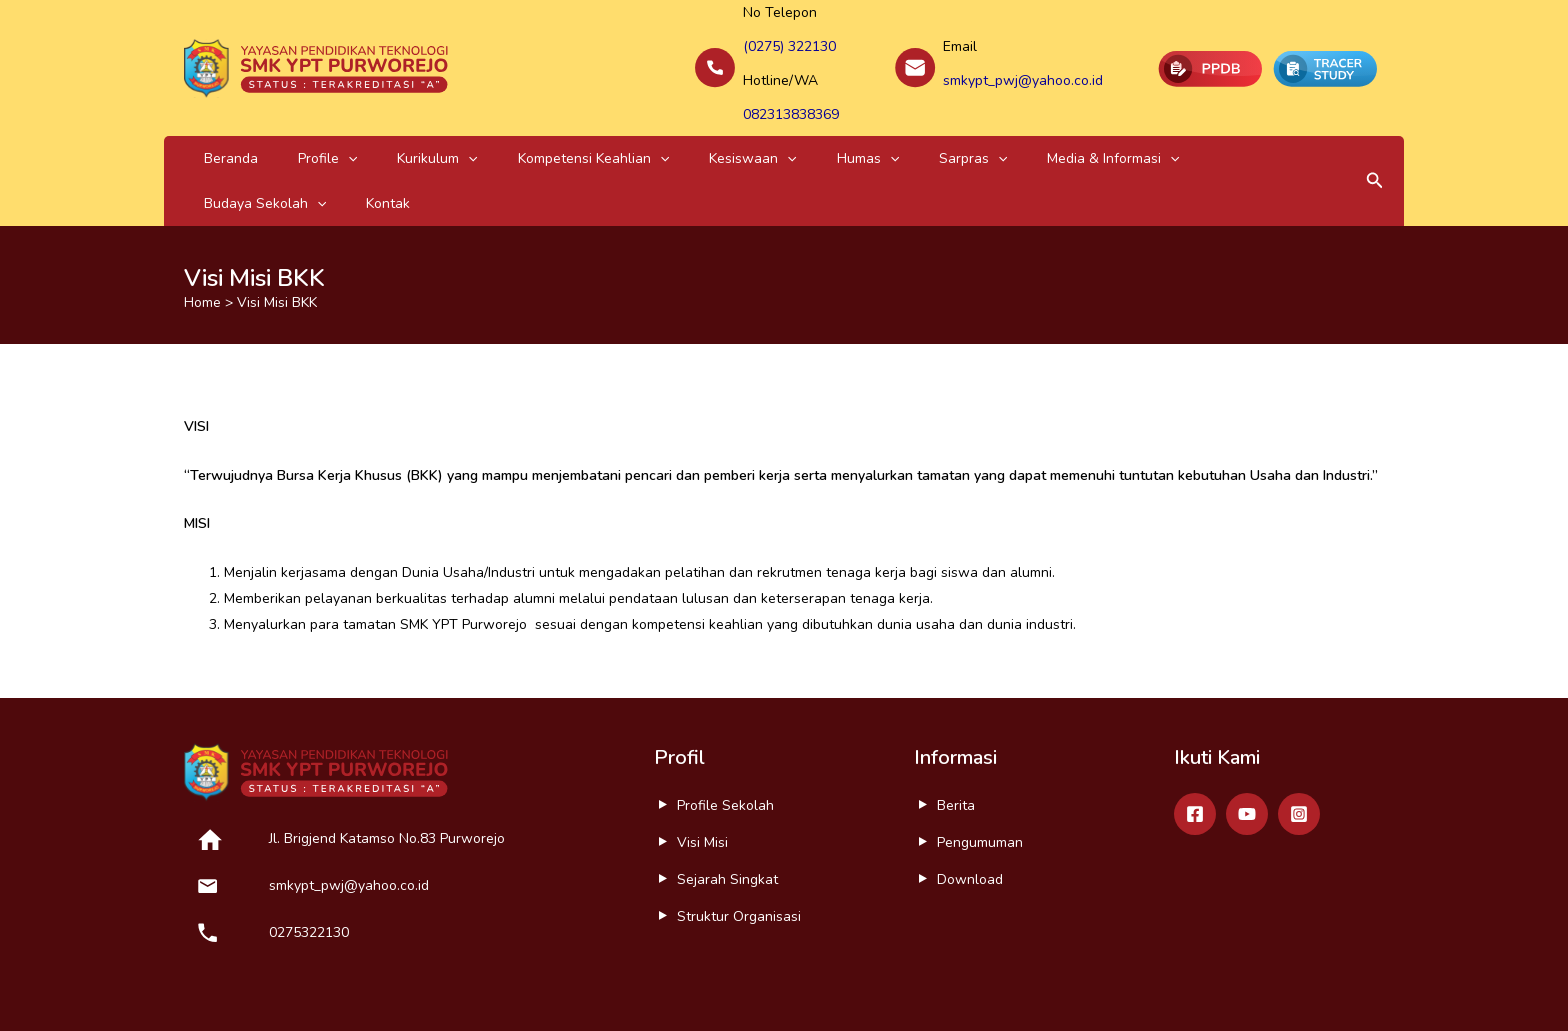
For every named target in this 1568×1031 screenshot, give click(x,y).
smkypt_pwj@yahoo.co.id (1023, 67)
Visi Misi (702, 771)
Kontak (1157, 132)
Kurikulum (372, 132)
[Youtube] (1247, 743)
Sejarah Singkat (727, 808)
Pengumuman (980, 771)
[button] (1375, 132)
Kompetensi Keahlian (502, 132)
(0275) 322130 (789, 41)
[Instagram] (1299, 743)
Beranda (218, 132)
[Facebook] (1195, 743)
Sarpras (804, 132)
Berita (956, 734)
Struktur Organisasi (739, 845)
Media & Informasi (918, 132)
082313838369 (791, 93)
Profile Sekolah (725, 734)
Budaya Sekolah (1060, 132)
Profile (288, 132)
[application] (309, 132)
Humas (725, 132)
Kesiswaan (635, 132)
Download (970, 808)
